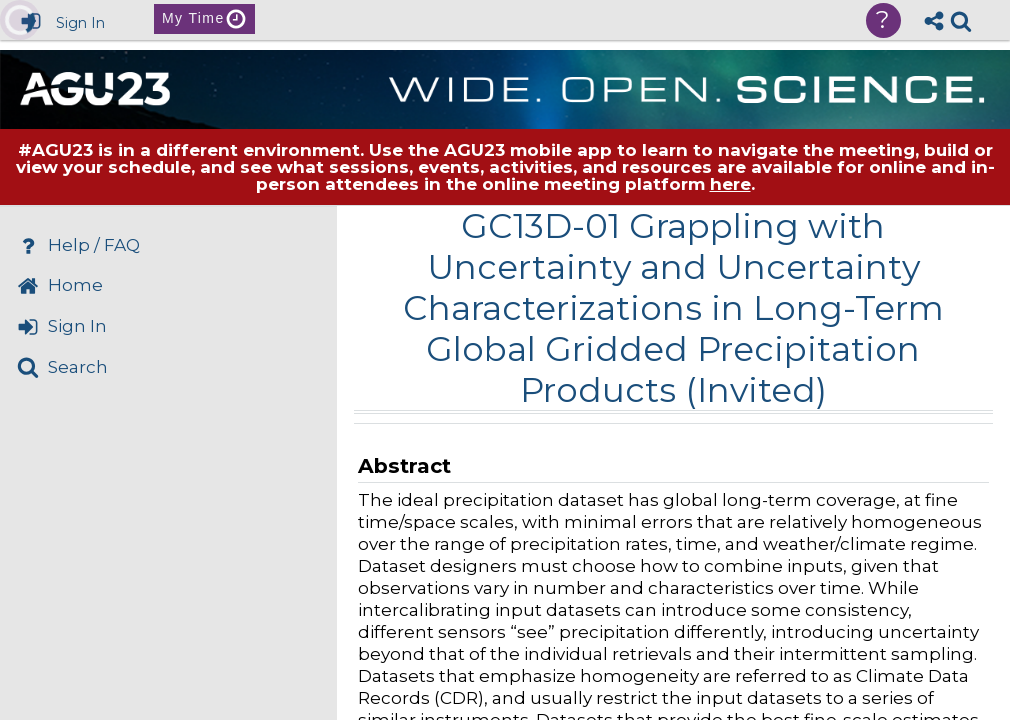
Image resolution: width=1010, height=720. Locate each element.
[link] (961, 21)
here (730, 184)
